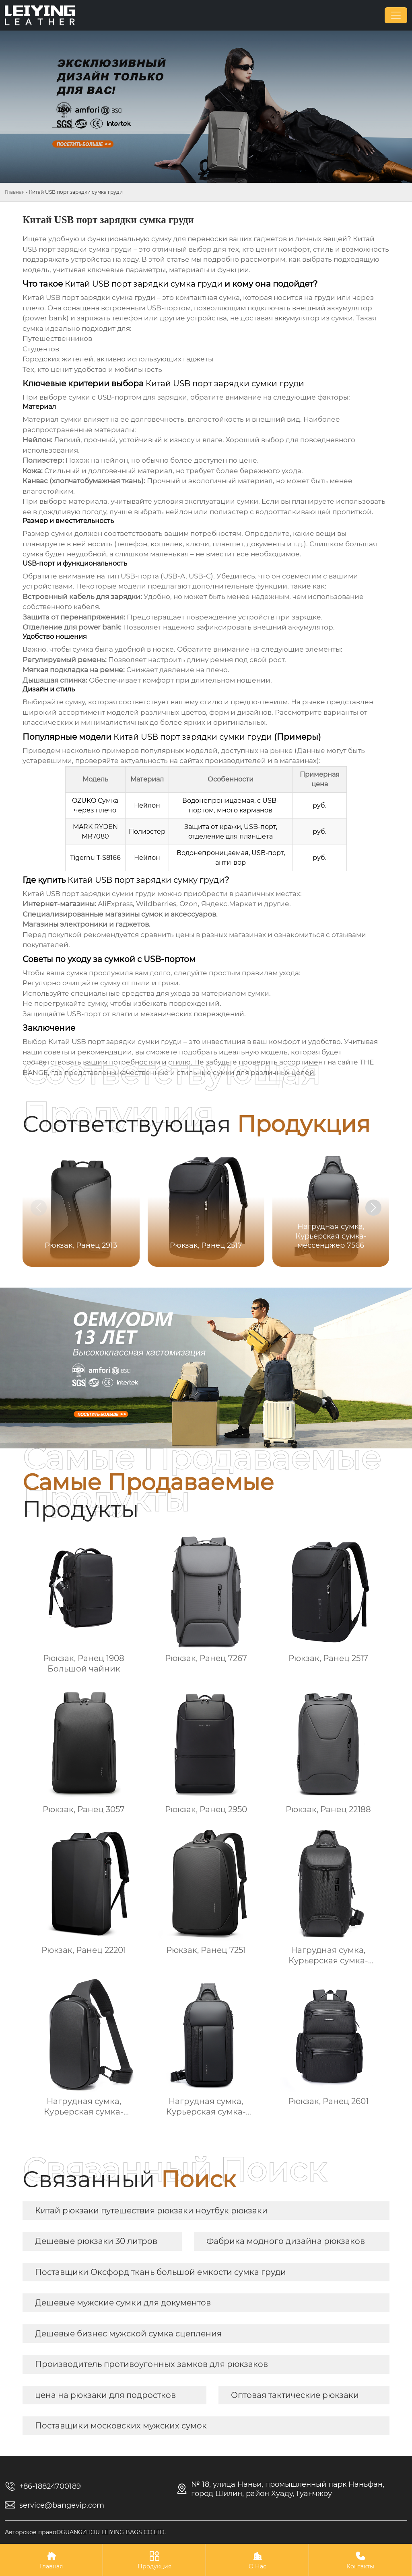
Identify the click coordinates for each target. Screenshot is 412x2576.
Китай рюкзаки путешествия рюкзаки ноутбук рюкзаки (151, 2210)
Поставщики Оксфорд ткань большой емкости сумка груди (160, 2272)
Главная (15, 192)
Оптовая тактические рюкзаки (295, 2395)
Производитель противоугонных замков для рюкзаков (151, 2364)
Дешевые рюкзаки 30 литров (96, 2241)
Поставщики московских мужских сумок (121, 2425)
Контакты (360, 2560)
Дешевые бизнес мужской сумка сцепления (128, 2333)
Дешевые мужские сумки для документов (123, 2302)
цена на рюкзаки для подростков (105, 2395)
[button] (373, 1208)
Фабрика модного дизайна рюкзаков (285, 2241)
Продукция (154, 2560)
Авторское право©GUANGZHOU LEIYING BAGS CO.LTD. (85, 2532)
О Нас (257, 2560)
